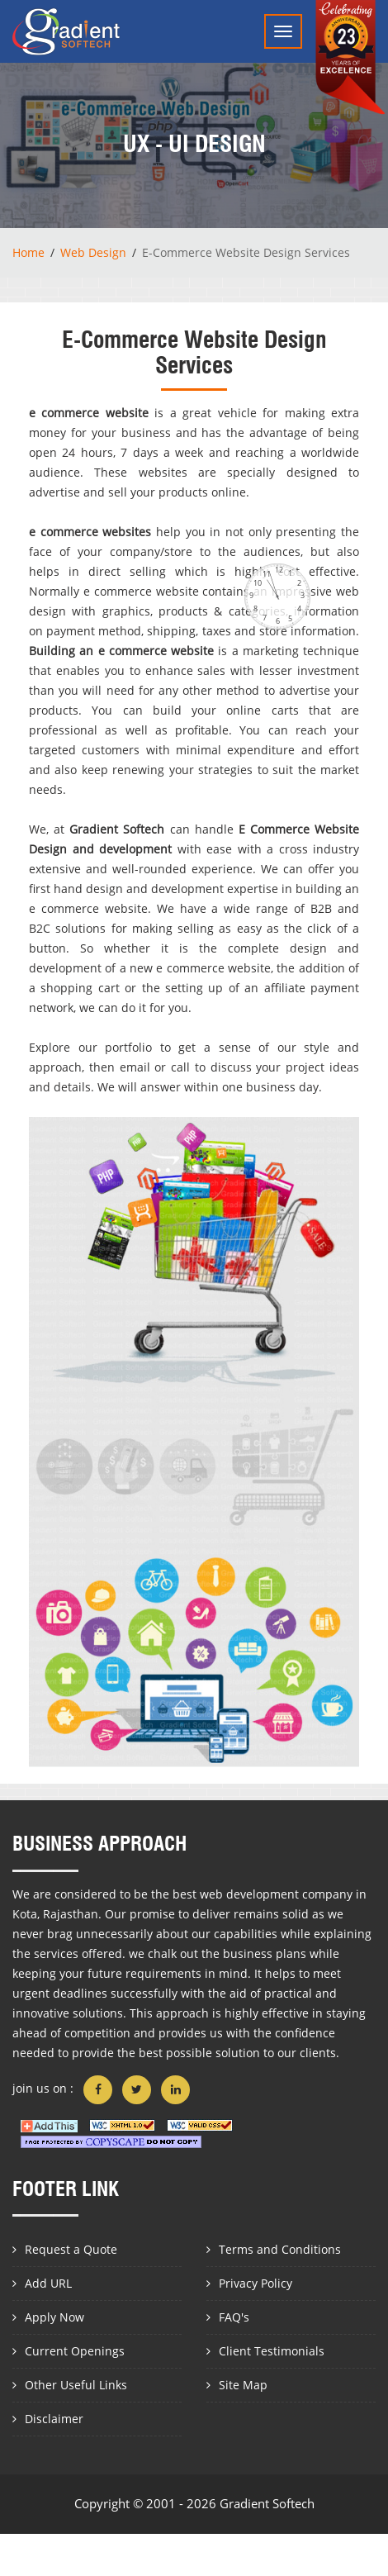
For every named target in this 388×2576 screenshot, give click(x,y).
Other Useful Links (76, 2385)
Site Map (243, 2385)
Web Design (93, 252)
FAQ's (234, 2317)
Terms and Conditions (280, 2249)
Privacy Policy (255, 2283)
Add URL (48, 2283)
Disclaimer (54, 2418)
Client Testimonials (271, 2351)
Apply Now (54, 2317)
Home (28, 252)
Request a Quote (71, 2249)
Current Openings (75, 2351)
